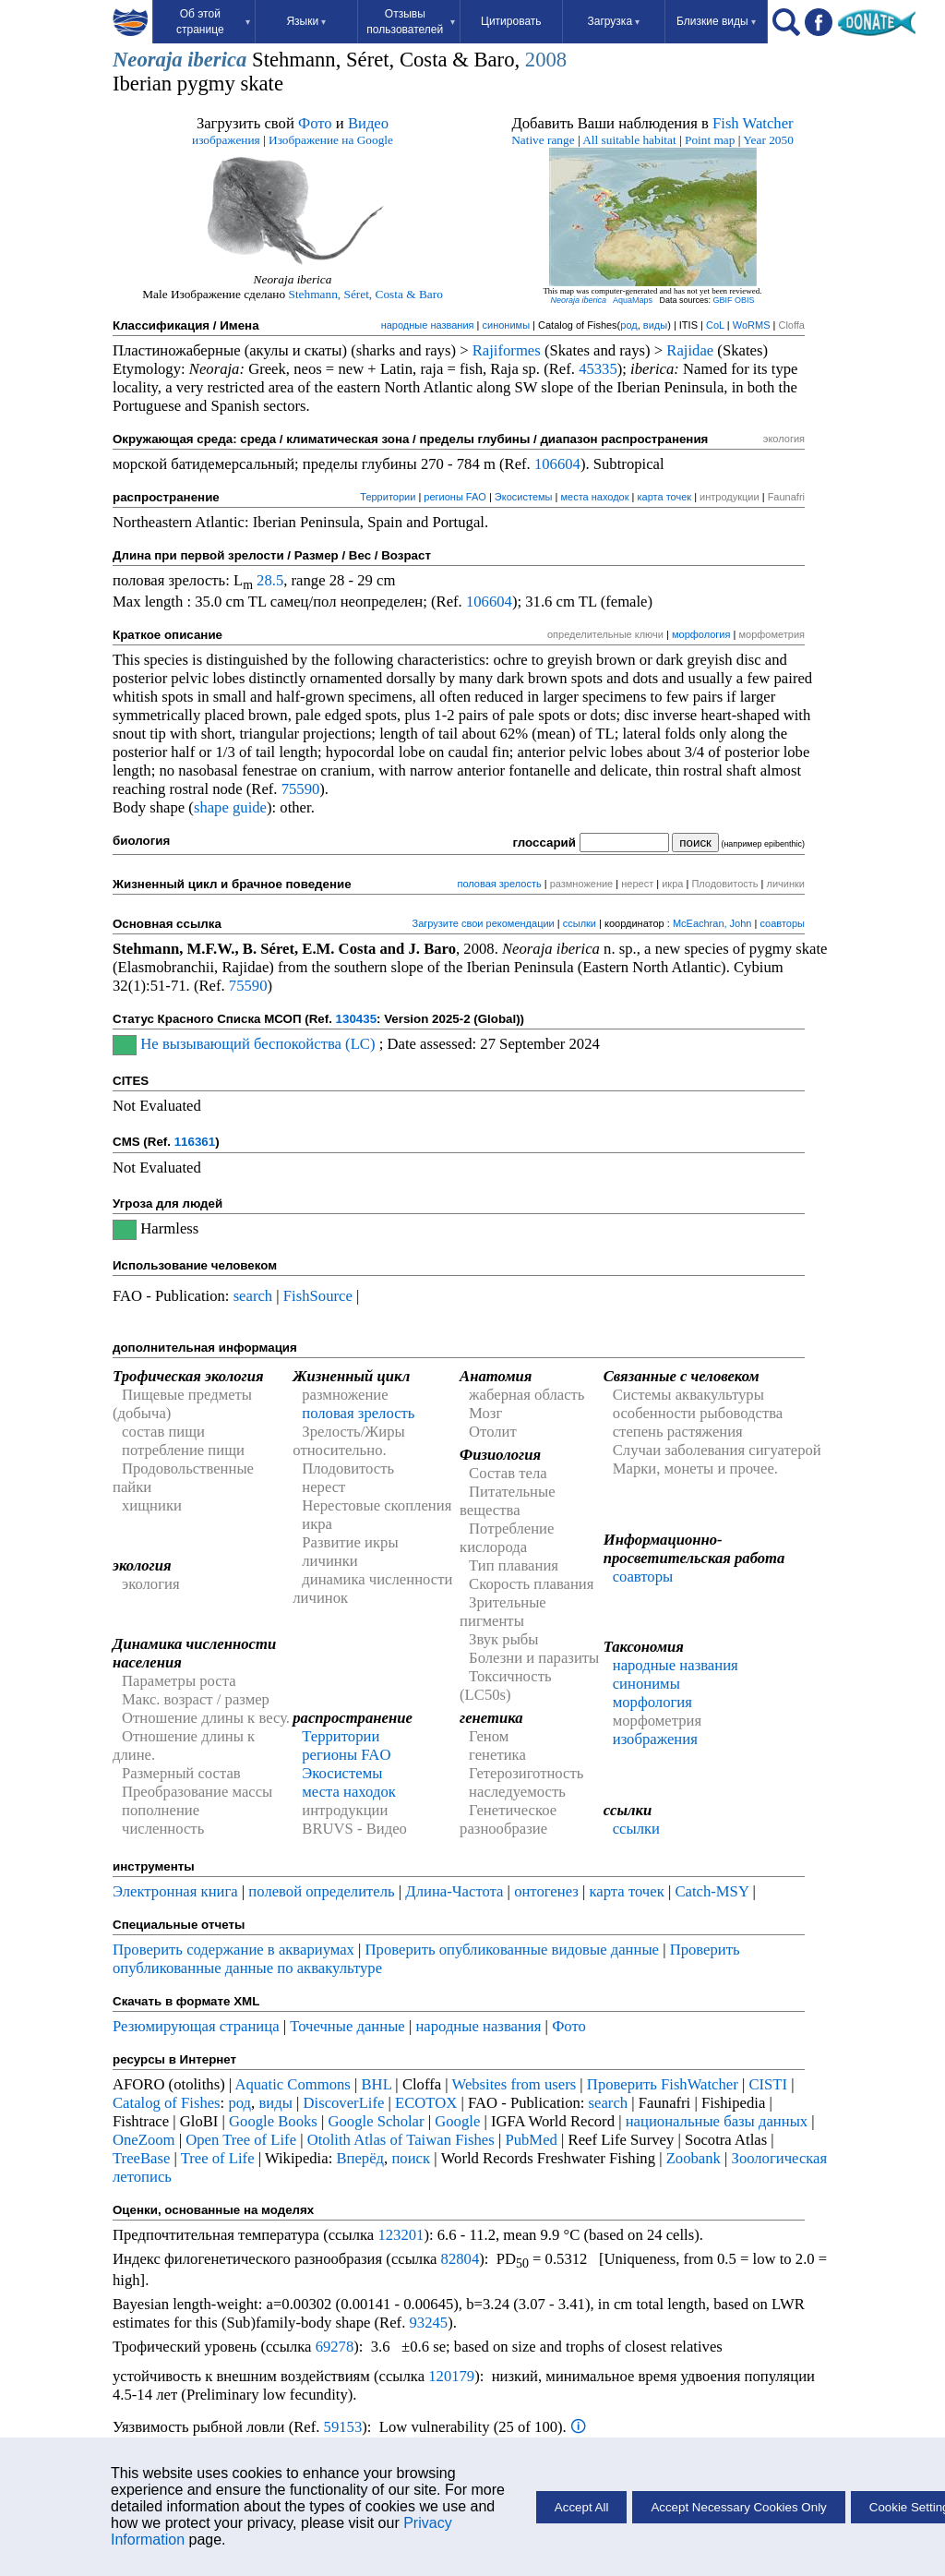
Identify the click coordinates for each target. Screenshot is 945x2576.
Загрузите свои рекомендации (483, 923)
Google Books (273, 2121)
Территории (387, 496)
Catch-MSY (711, 1891)
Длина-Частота (454, 1891)
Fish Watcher (753, 123)
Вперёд (360, 2158)
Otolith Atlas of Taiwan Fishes (401, 2140)
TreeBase (141, 2158)
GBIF (723, 300)
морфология (701, 634)
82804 (460, 2259)
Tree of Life (218, 2158)
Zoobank (693, 2158)
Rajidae (689, 350)
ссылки (579, 923)
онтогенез (546, 1891)
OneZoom (144, 2140)
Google (457, 2121)
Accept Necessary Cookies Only (738, 2507)
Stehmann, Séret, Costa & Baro (366, 294)
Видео (368, 123)
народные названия (427, 325)
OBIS (745, 300)
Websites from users (514, 2084)
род (628, 325)
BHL (377, 2084)
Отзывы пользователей (410, 21)
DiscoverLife (344, 2103)
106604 (557, 464)
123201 (400, 2235)
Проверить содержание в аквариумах (233, 1949)
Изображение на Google (331, 140)
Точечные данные (347, 2026)
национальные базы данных (717, 2121)
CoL (715, 325)
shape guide (230, 807)
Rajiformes (506, 350)
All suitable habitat (629, 140)
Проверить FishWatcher (662, 2084)
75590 (300, 789)
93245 (429, 2322)
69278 (335, 2346)
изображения (226, 140)
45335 (598, 369)
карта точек (665, 496)
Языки (306, 21)
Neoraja (148, 59)
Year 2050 (768, 140)
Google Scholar (376, 2121)
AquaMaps (632, 300)
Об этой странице (213, 21)
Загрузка (614, 21)
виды (655, 325)
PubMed (530, 2140)
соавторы (782, 923)
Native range (542, 140)
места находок (594, 496)
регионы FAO (455, 496)
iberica (216, 59)
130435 (356, 1019)
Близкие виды (716, 21)
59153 (343, 2427)
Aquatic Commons (292, 2084)
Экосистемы (524, 496)
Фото (315, 123)
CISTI (767, 2084)
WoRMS (752, 325)
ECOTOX (426, 2103)
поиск (410, 2158)
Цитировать (511, 21)
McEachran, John (712, 923)
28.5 (270, 580)
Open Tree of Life (240, 2140)
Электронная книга (175, 1891)
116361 (194, 1142)
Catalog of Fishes (167, 2103)
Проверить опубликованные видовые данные (514, 1949)
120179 (451, 2376)
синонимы (507, 325)
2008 (546, 59)
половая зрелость (499, 883)
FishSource (318, 1296)
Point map (710, 140)
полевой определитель (321, 1891)
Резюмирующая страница (196, 2026)
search (253, 1296)
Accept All (582, 2507)
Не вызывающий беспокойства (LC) (257, 1044)
